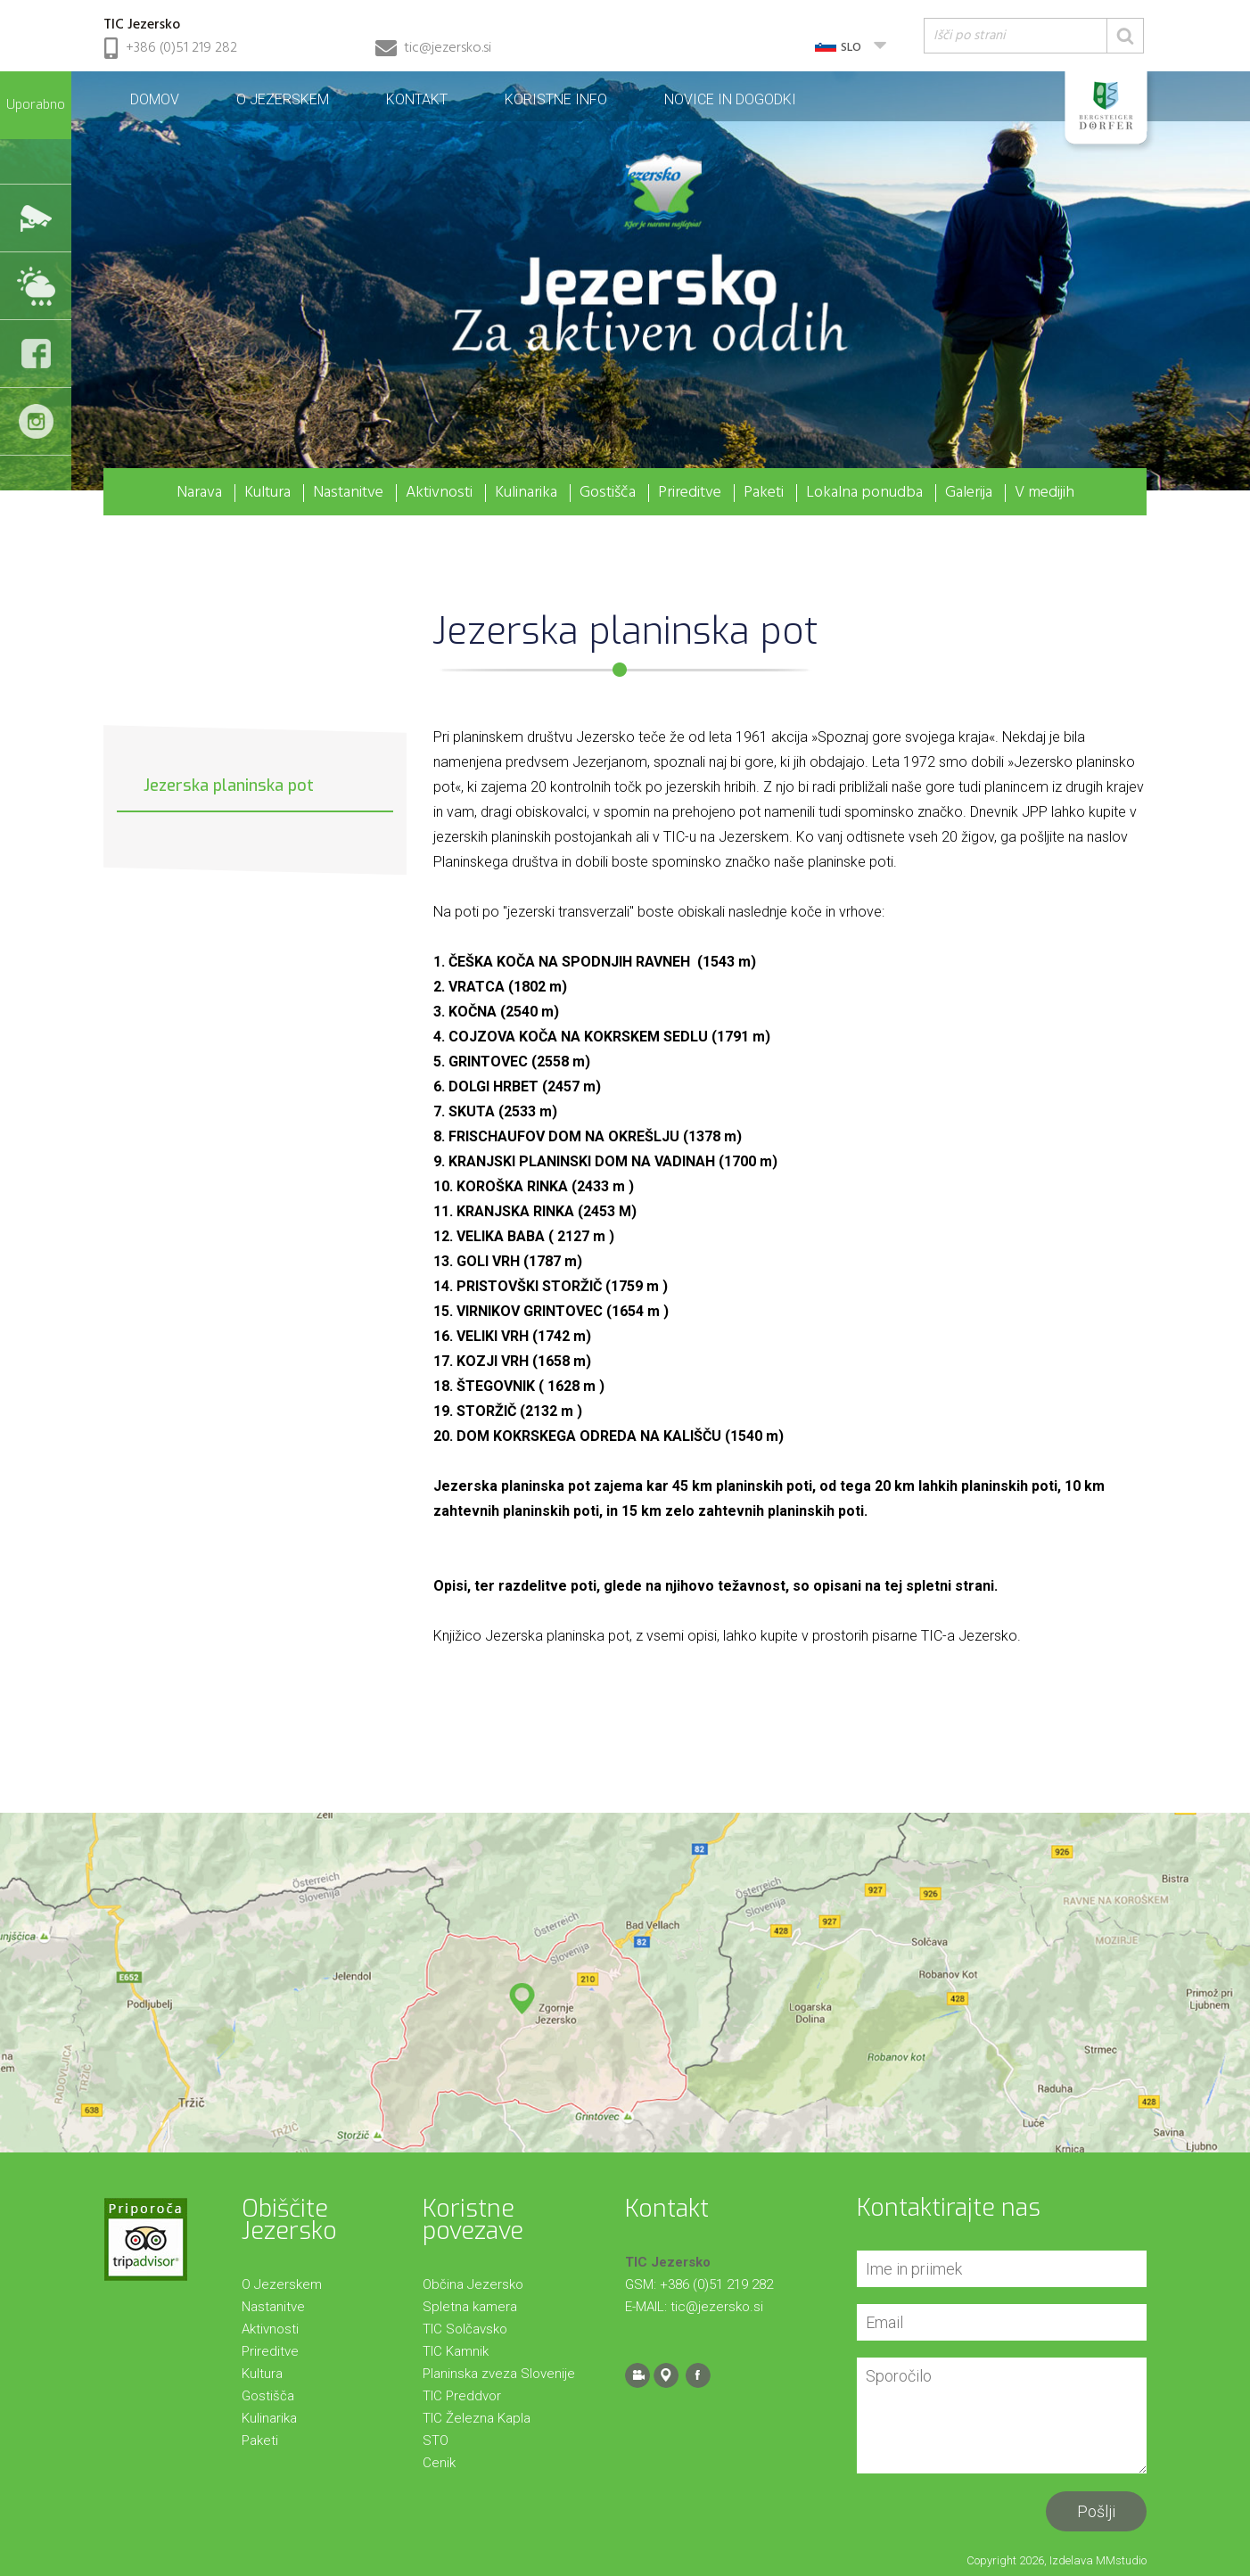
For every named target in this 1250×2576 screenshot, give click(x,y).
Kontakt (417, 99)
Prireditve (689, 493)
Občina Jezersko (473, 2284)
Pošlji (1096, 2511)
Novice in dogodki (730, 99)
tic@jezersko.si (447, 48)
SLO (851, 47)
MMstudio (1121, 2560)
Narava (199, 493)
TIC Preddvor (462, 2396)
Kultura (267, 493)
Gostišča (608, 493)
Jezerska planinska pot (229, 785)
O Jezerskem (282, 99)
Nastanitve (348, 493)
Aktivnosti (439, 493)
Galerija (968, 493)
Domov (154, 99)
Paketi (764, 493)
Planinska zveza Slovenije (499, 2374)
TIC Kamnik (456, 2351)
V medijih (1044, 493)
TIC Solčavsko (465, 2329)
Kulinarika (526, 493)
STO (435, 2440)
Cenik (439, 2463)
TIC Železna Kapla (476, 2418)
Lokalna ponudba (864, 493)
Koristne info (556, 99)
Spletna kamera (470, 2307)
